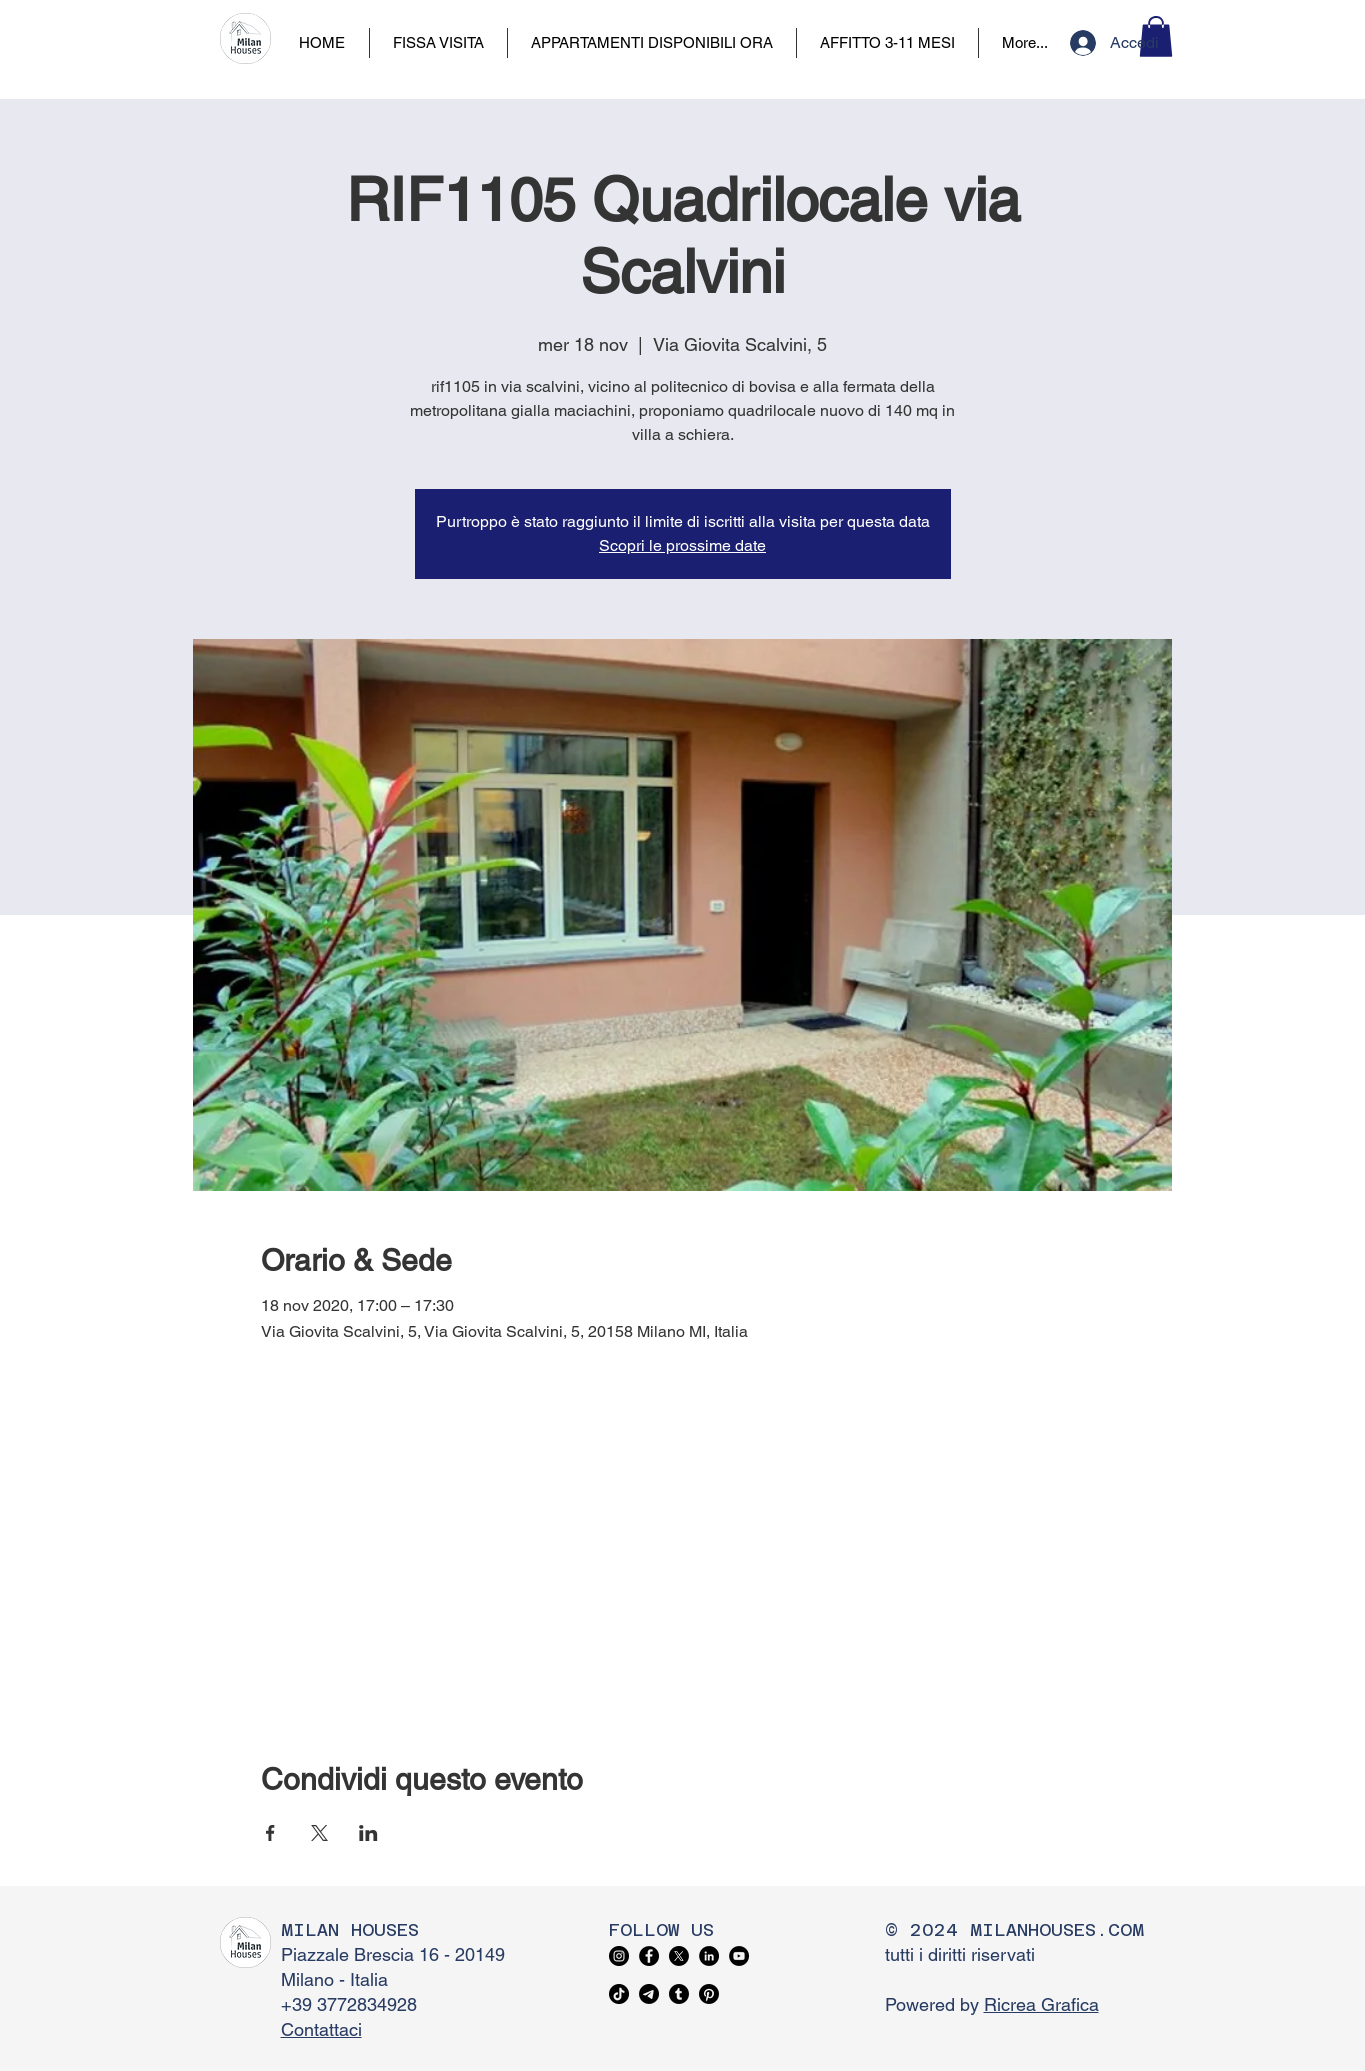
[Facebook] (649, 1956)
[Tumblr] (679, 1994)
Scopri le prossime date (682, 545)
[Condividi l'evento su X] (319, 1833)
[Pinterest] (709, 1994)
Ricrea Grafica (1041, 2004)
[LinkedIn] (709, 1956)
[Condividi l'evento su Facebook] (270, 1833)
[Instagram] (619, 1956)
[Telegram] (649, 1994)
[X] (679, 1956)
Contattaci (321, 2029)
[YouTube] (739, 1956)
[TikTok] (619, 1994)
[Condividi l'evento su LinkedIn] (368, 1833)
